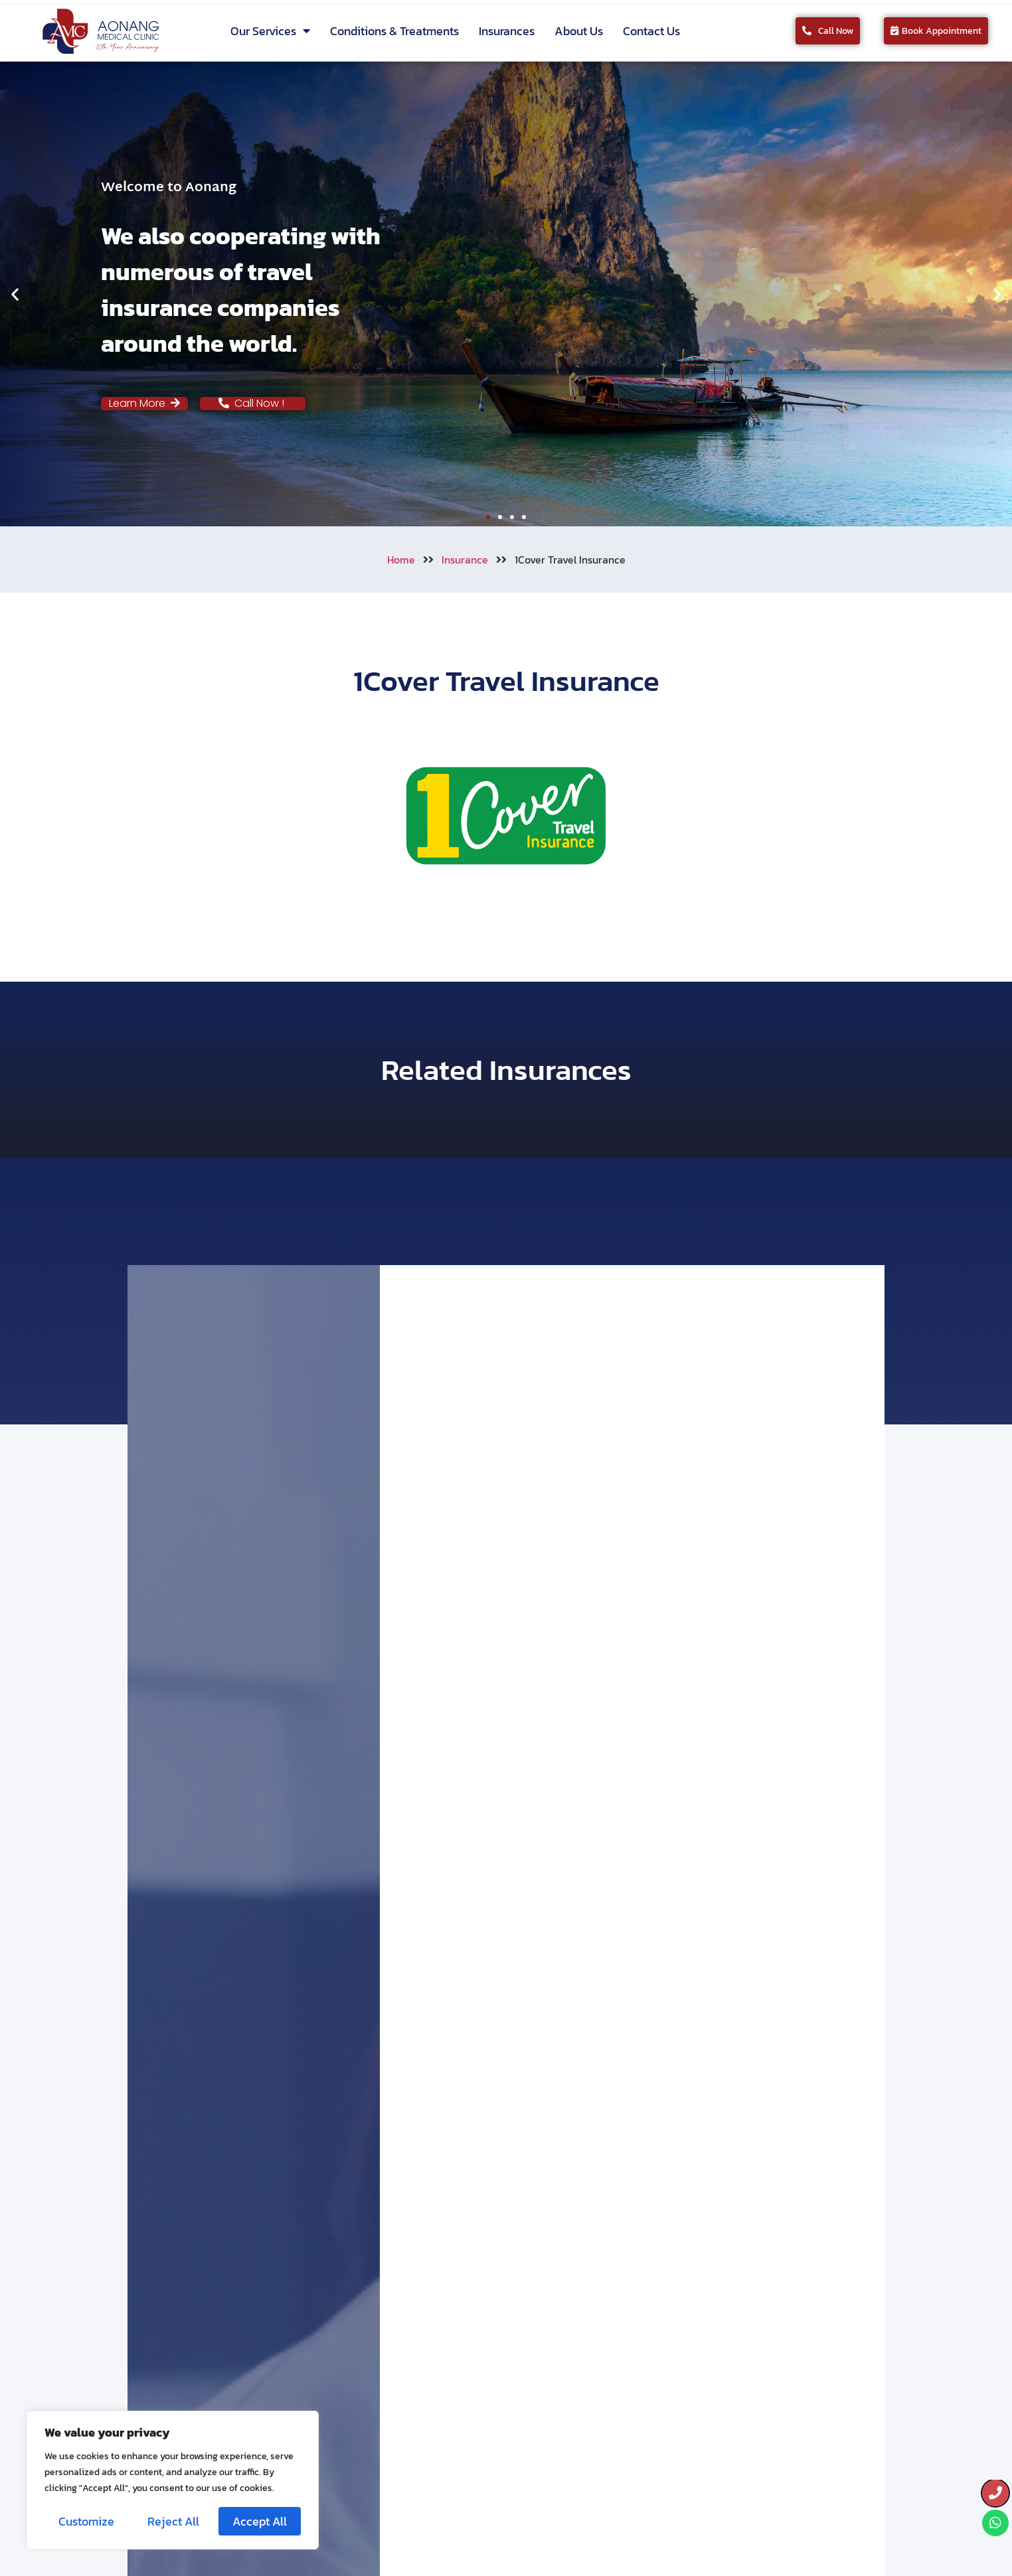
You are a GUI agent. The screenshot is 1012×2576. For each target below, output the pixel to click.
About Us (578, 31)
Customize (86, 2521)
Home (401, 560)
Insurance (465, 560)
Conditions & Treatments (394, 31)
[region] (173, 2480)
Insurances (507, 31)
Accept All (259, 2521)
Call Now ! (252, 403)
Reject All (173, 2521)
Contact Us (651, 31)
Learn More (144, 403)
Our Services (270, 30)
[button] (15, 294)
